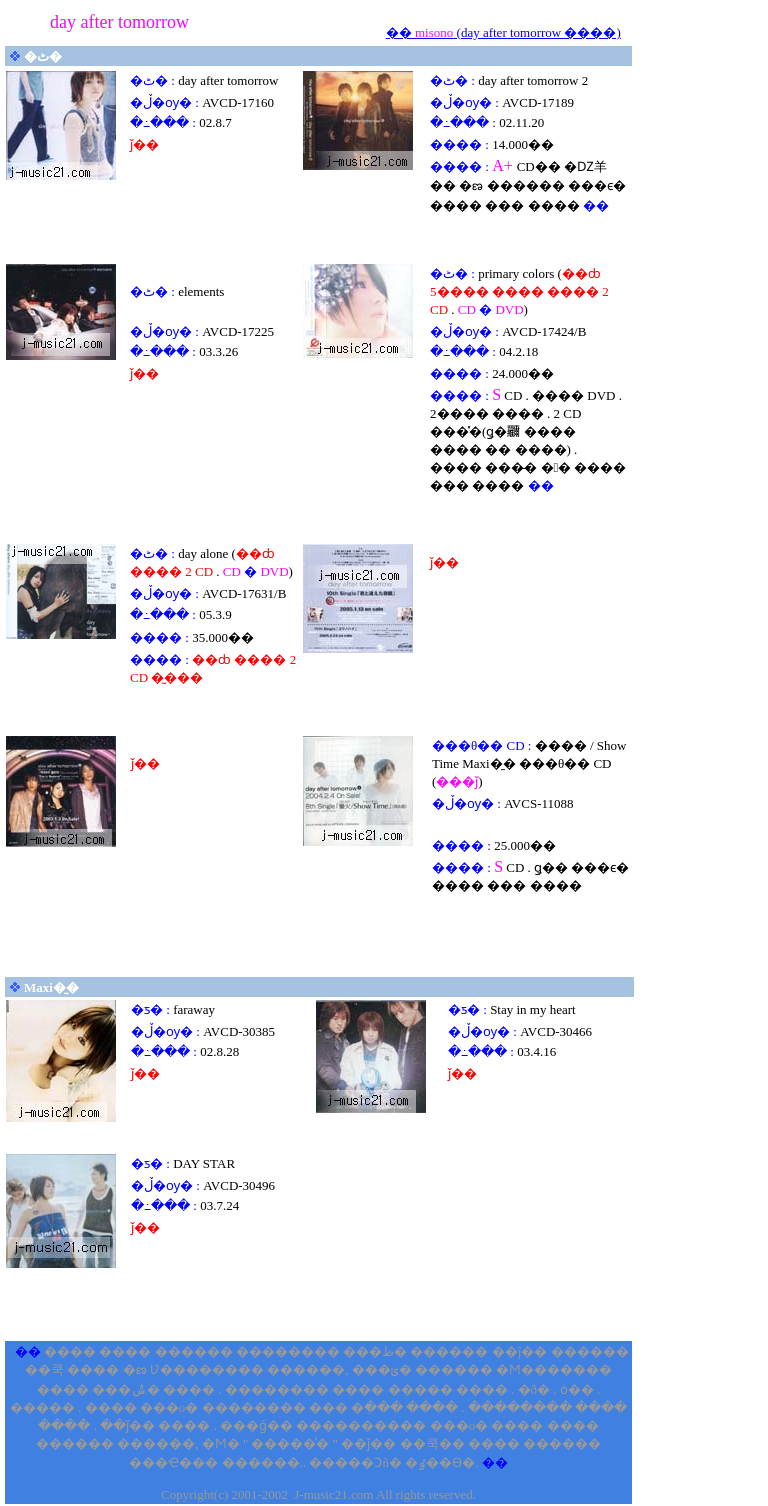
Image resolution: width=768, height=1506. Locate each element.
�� (400, 32)
